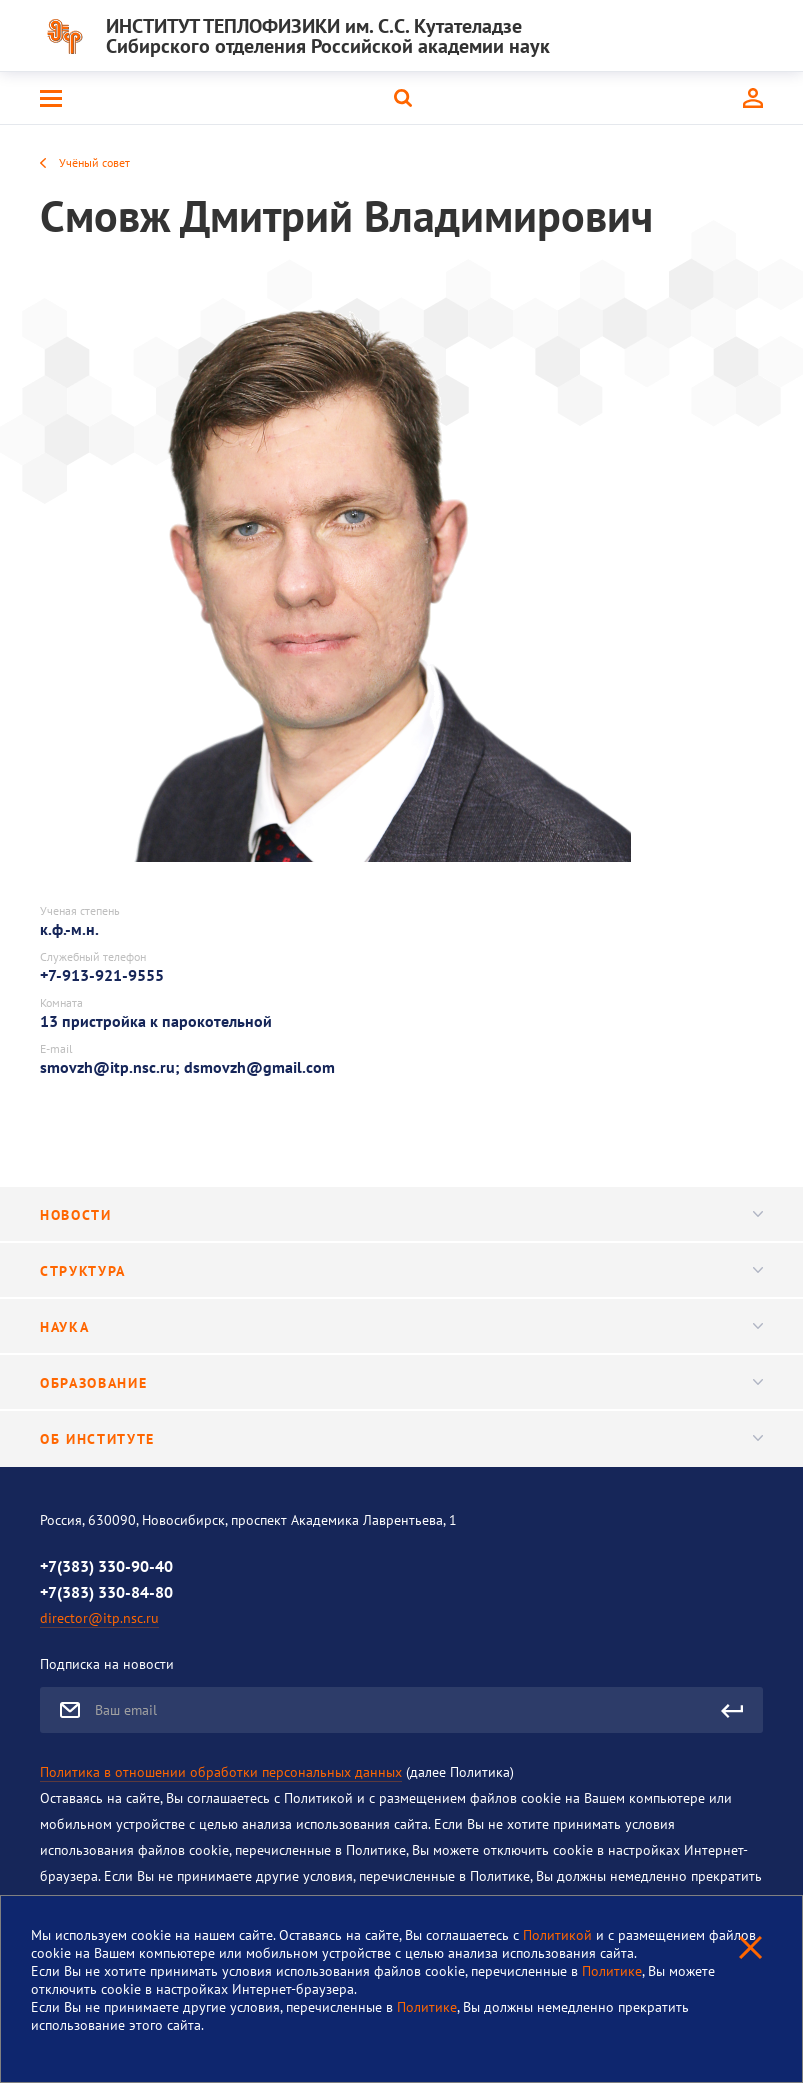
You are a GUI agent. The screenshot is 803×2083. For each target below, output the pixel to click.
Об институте (401, 1439)
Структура (401, 1271)
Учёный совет (94, 162)
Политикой (559, 1935)
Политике (612, 1971)
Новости (401, 1215)
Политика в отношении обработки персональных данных (221, 1772)
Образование (401, 1383)
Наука (401, 1327)
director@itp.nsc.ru (99, 1618)
